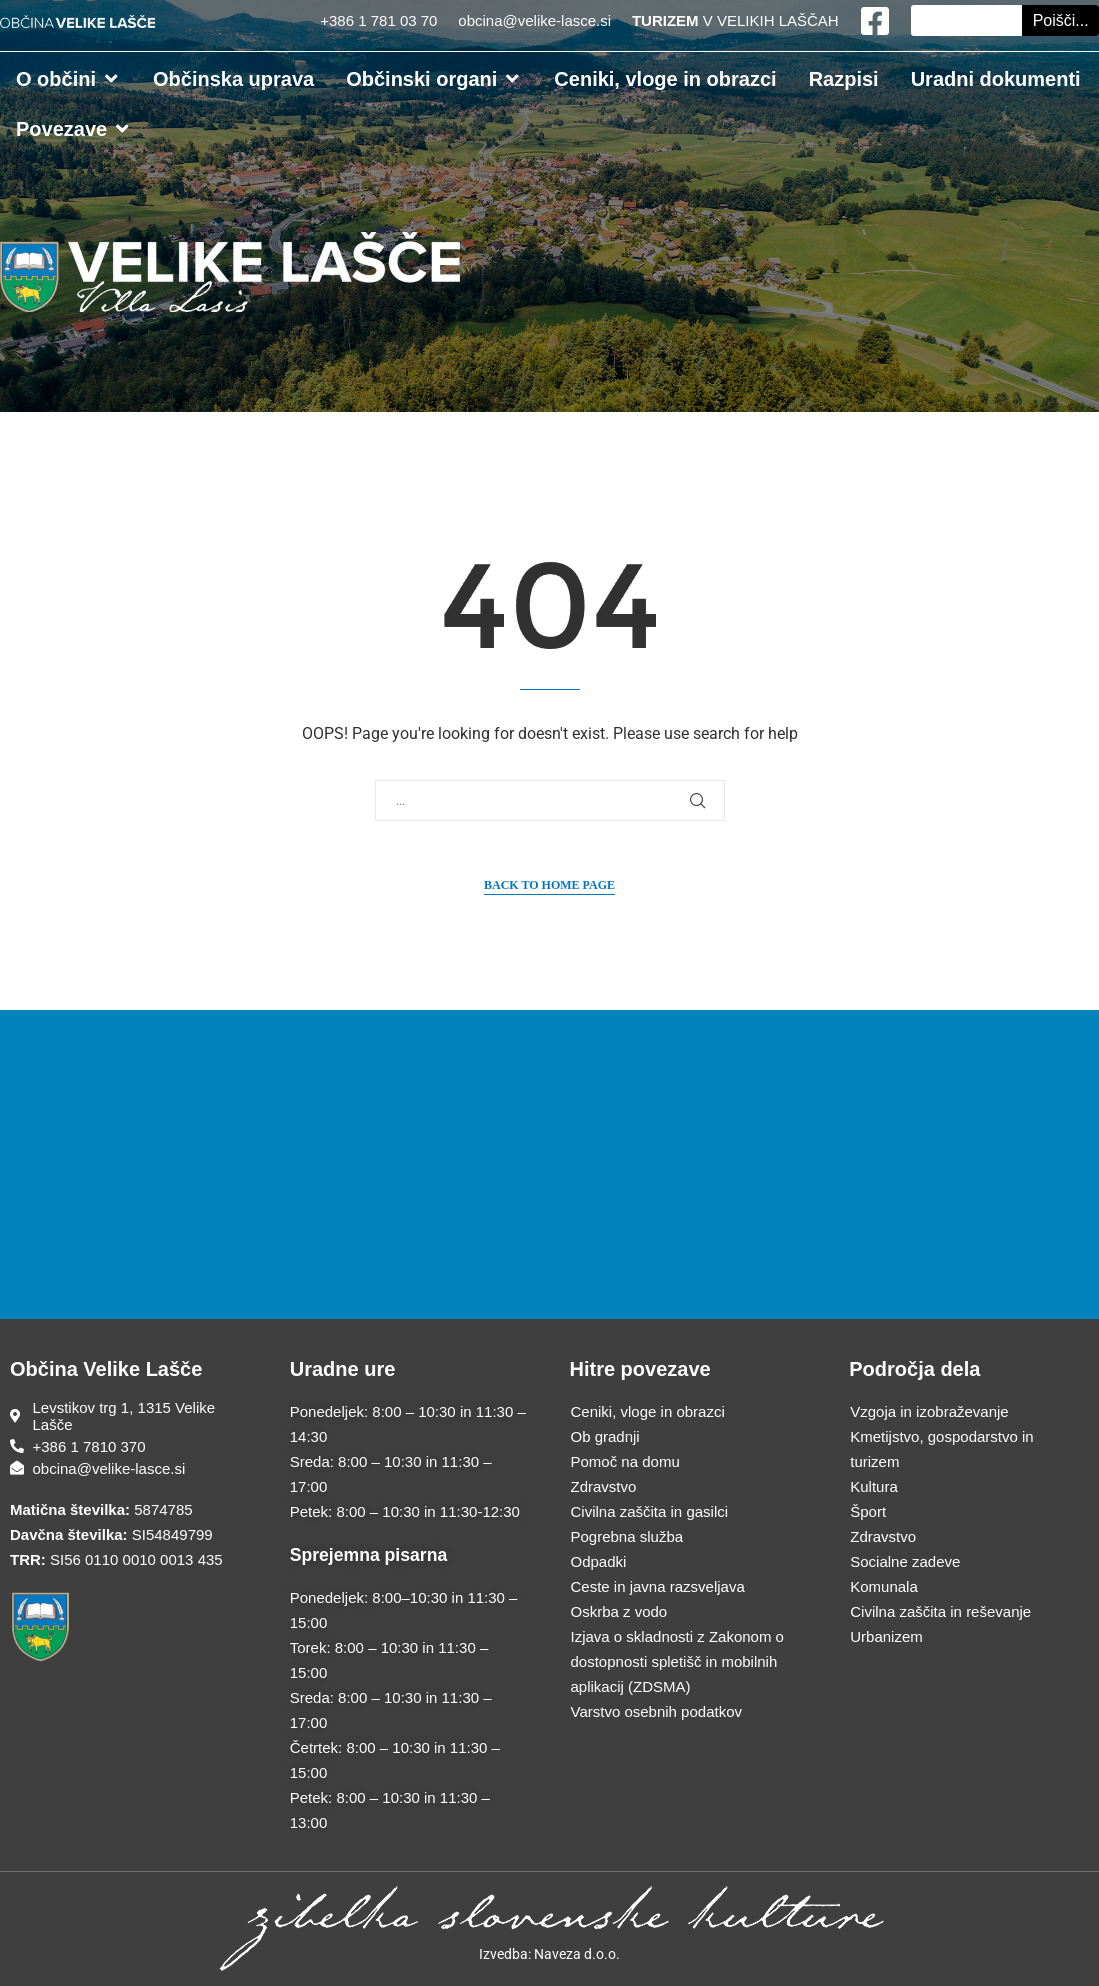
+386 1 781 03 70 (380, 20)
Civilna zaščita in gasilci (650, 1511)
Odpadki (599, 1561)
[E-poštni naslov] (130, 1468)
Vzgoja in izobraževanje (929, 1411)
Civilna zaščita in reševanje (940, 1611)
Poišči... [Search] (1061, 20)
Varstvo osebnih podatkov (657, 1711)
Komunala (884, 1586)
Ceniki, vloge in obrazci (648, 1411)
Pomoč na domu (625, 1461)
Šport (868, 1511)
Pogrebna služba (627, 1536)
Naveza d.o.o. (577, 1954)
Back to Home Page (549, 885)
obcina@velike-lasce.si (534, 20)
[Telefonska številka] (130, 1446)
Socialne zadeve (905, 1561)
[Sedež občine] (130, 1416)
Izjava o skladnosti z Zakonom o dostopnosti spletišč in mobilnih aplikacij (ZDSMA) (677, 1661)
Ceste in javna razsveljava (658, 1586)
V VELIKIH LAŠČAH (735, 20)
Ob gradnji (605, 1436)
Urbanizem (886, 1636)
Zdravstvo (604, 1486)
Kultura (874, 1486)
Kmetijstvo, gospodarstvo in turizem (941, 1449)
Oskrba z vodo (619, 1611)
